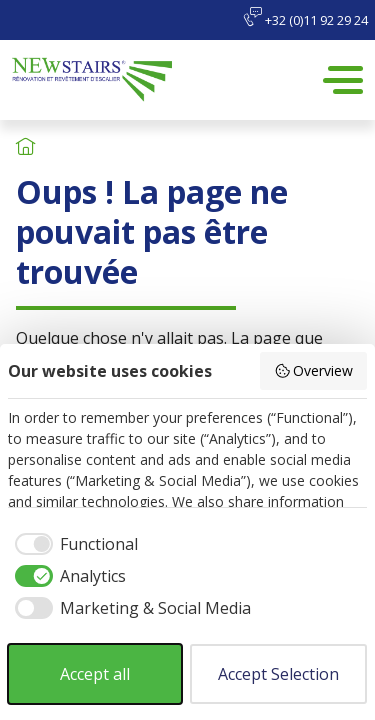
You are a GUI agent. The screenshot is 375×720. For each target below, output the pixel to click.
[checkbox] (73, 544)
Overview (314, 370)
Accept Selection (278, 674)
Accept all (95, 674)
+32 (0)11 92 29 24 (305, 18)
